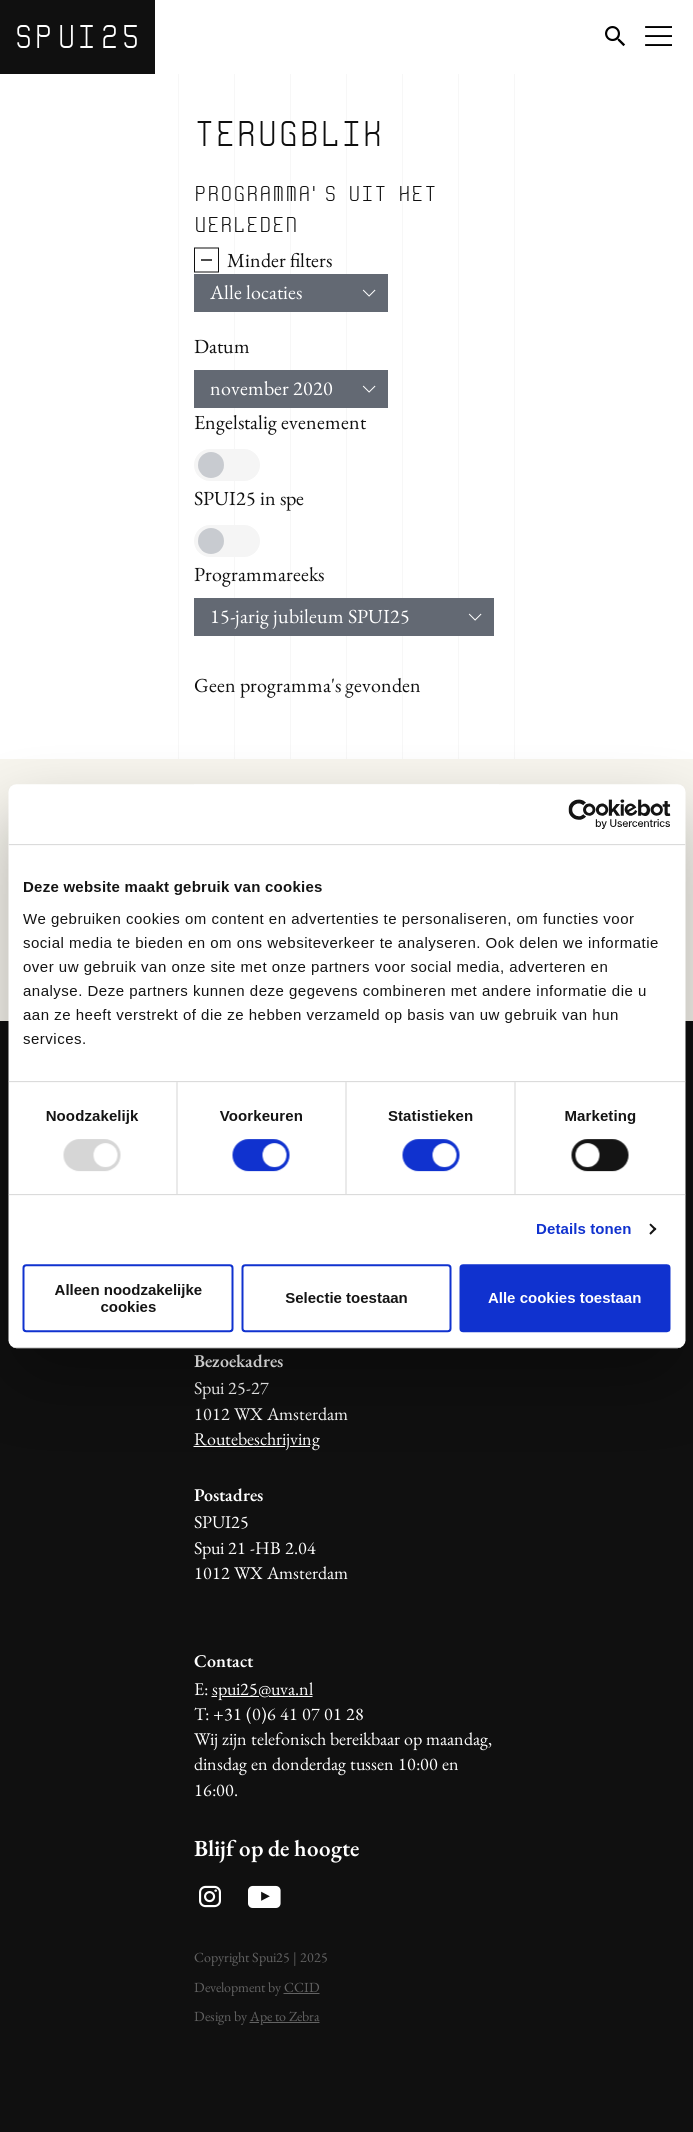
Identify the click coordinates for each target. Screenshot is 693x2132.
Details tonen (583, 1228)
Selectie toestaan (346, 1297)
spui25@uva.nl (262, 1688)
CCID (302, 1987)
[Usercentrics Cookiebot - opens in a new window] (582, 814)
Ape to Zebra (285, 2016)
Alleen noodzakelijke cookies (129, 1298)
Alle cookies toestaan (564, 1297)
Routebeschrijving (257, 1438)
